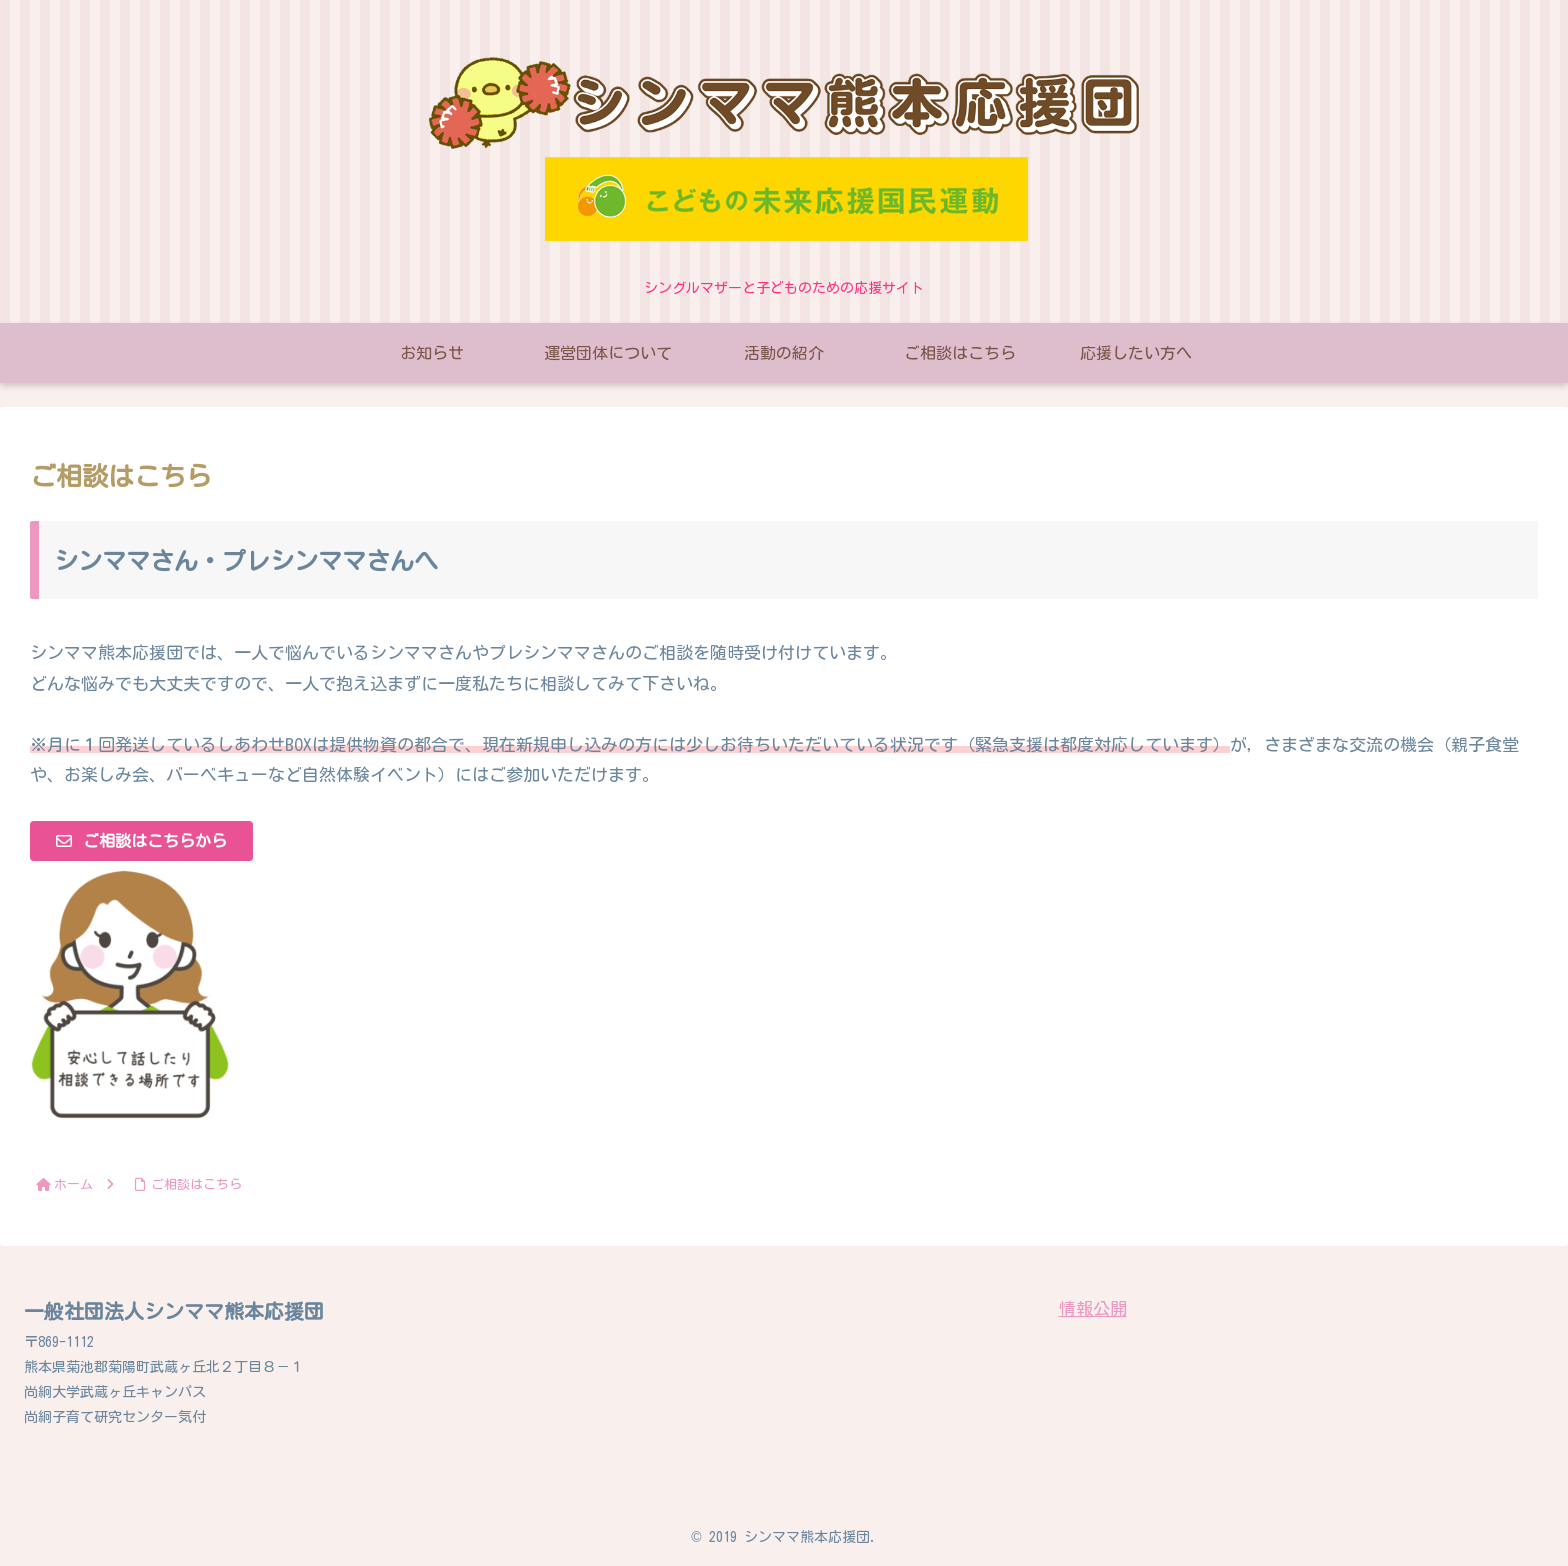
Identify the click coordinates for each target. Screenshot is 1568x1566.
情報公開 (1093, 1308)
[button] (141, 840)
